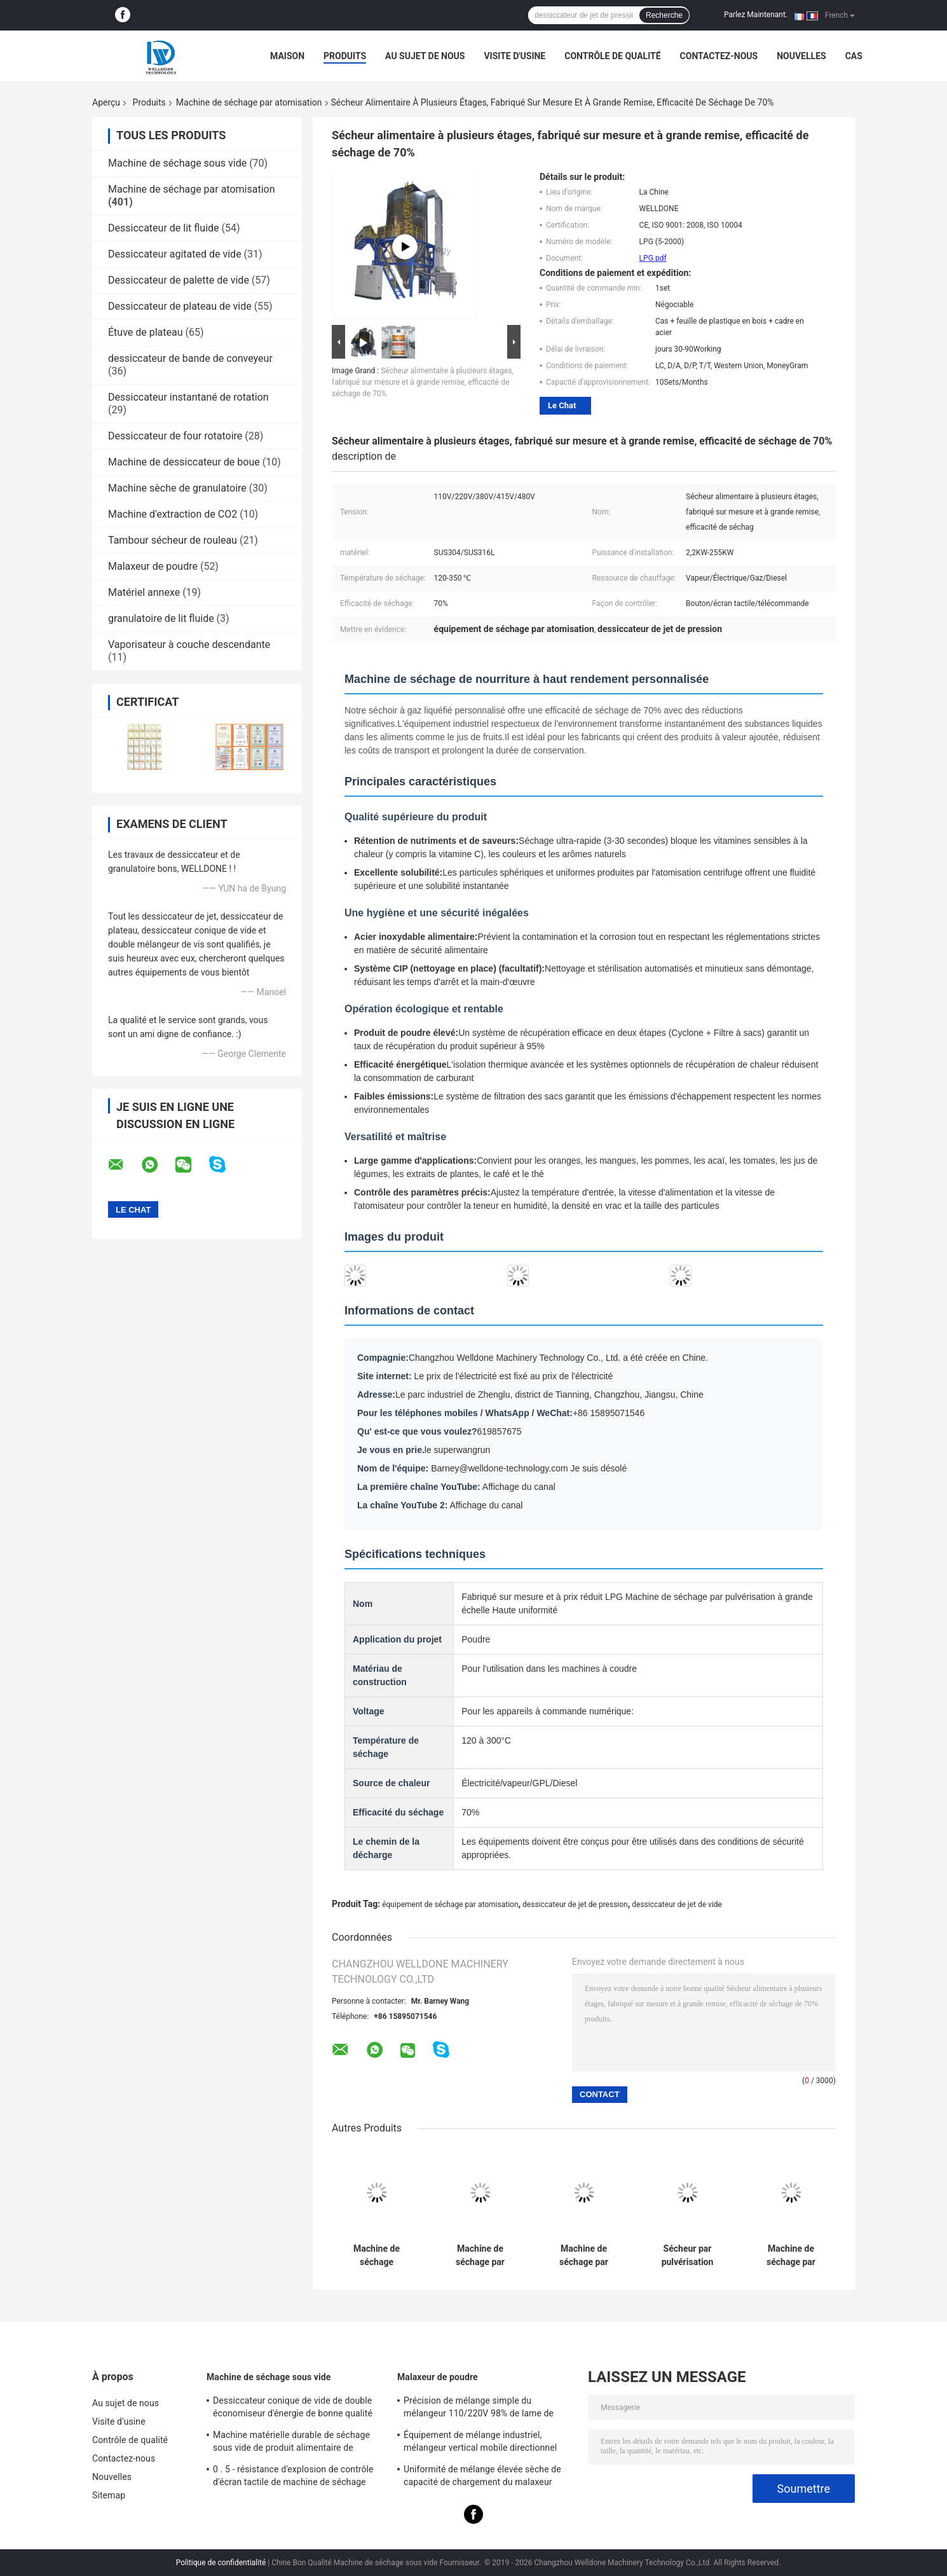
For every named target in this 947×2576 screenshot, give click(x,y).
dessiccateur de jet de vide (677, 1904)
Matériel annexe (144, 592)
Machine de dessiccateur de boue (184, 462)
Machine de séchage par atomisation (249, 102)
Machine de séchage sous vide (177, 163)
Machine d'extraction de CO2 (172, 514)
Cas (853, 56)
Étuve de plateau (145, 332)
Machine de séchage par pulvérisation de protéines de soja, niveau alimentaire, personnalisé (791, 2255)
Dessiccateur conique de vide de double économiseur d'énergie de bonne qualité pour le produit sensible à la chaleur (292, 2408)
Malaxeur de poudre (153, 566)
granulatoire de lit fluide (161, 618)
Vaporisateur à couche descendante (189, 644)
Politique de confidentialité (221, 2562)
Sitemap (108, 2495)
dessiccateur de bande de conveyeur (190, 358)
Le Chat (562, 405)
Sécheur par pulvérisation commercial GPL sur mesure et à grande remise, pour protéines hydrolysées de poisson (688, 2255)
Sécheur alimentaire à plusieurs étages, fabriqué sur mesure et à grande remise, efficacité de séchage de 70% (423, 382)
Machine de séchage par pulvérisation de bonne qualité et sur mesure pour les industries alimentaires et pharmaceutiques (584, 2255)
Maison (287, 56)
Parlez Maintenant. (755, 14)
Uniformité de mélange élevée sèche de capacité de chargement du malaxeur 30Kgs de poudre (482, 2477)
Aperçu (106, 102)
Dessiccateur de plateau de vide (180, 306)
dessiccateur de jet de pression (575, 1904)
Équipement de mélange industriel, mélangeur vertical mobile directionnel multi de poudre (480, 2443)
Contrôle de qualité (612, 56)
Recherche (664, 15)
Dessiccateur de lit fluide (163, 228)
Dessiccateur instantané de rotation (188, 397)
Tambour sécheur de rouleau (172, 540)
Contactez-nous (719, 56)
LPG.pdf (653, 258)
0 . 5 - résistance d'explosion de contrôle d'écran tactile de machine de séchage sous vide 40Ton (293, 2477)
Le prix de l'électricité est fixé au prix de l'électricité (513, 1376)
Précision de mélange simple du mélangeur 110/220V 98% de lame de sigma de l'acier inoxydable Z (479, 2408)
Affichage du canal (518, 1487)
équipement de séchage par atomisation (450, 1904)
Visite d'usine (514, 56)
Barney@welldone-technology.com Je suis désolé (529, 1468)
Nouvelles (801, 56)
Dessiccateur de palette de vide (178, 280)
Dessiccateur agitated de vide (175, 254)
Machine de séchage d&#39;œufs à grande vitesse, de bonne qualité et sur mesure (376, 2255)
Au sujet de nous (425, 56)
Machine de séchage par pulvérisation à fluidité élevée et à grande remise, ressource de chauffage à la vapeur (480, 2255)
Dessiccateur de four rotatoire (175, 436)
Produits (345, 56)
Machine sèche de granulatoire (177, 488)
